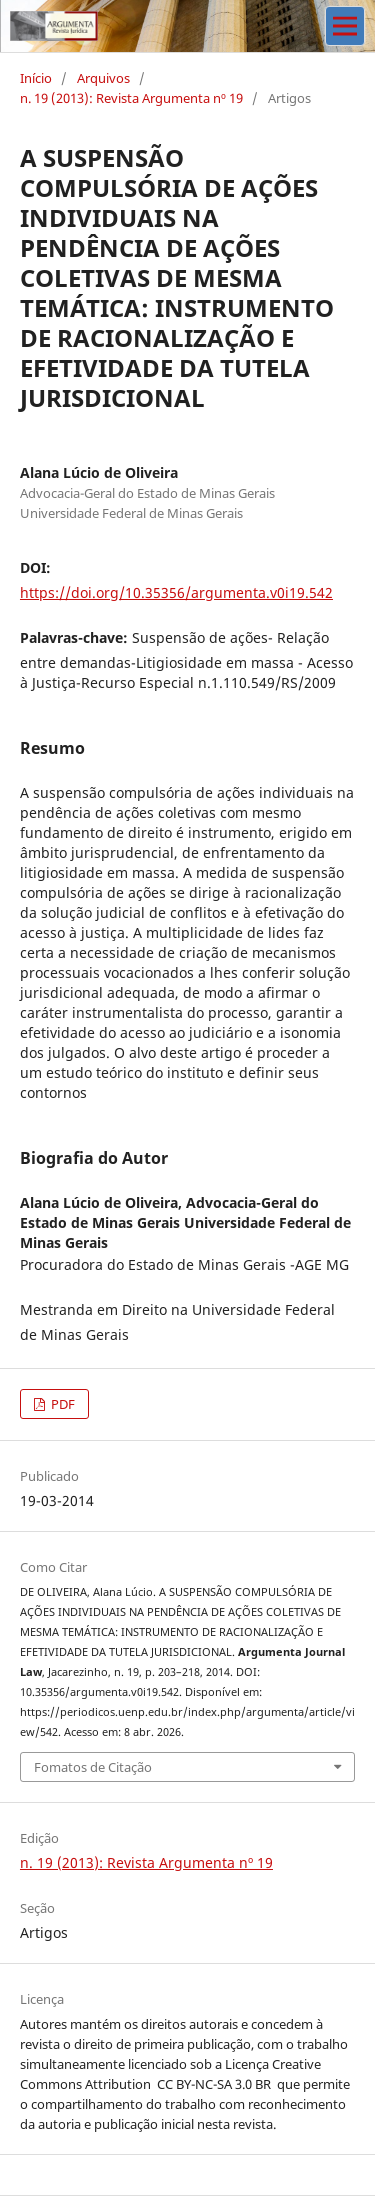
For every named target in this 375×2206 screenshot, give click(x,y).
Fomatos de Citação (93, 1767)
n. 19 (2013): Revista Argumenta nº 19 (131, 98)
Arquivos (103, 78)
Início (36, 78)
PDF (61, 1404)
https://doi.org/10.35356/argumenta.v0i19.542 (176, 592)
